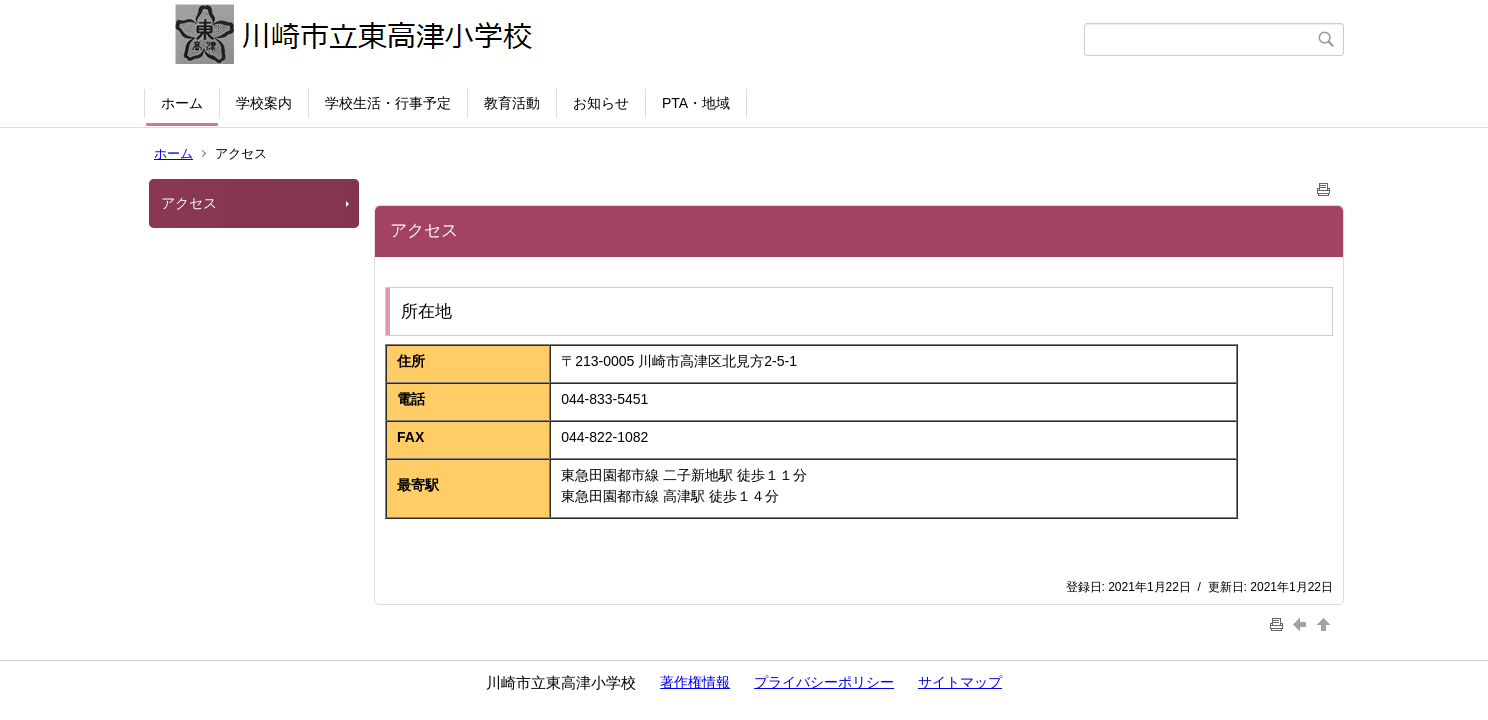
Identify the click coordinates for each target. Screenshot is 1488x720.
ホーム (182, 103)
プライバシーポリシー (824, 682)
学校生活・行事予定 (388, 103)
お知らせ (601, 103)
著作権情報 (695, 682)
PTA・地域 (696, 103)
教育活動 (512, 103)
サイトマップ (960, 682)
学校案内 (264, 103)
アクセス (189, 203)
